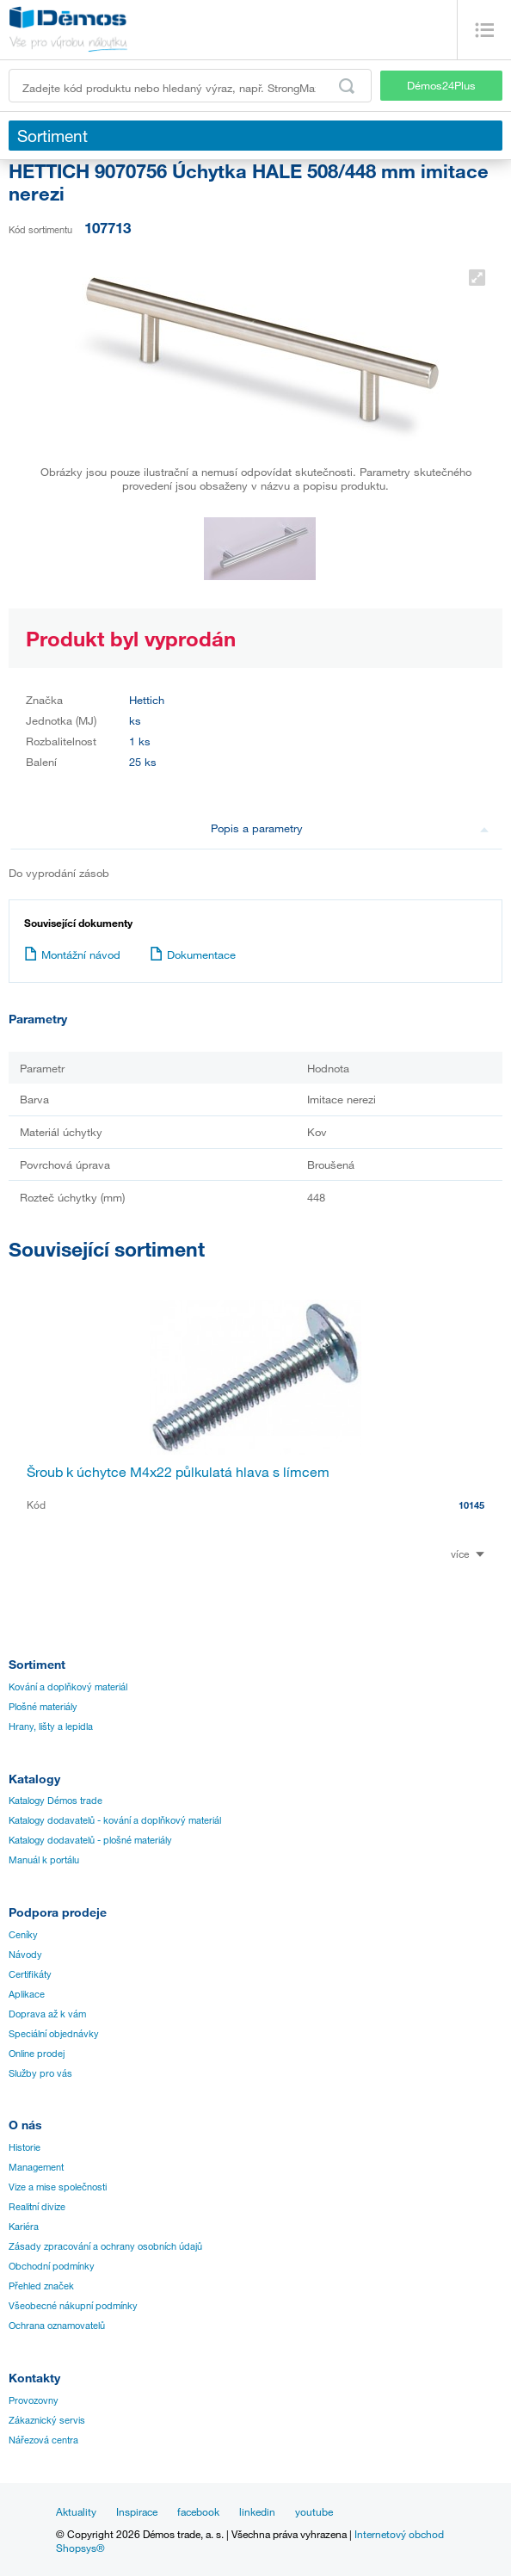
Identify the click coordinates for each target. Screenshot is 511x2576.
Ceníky (23, 1935)
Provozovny (33, 2400)
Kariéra (24, 2227)
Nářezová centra (43, 2440)
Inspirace (136, 2511)
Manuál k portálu (44, 1860)
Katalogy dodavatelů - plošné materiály (90, 1840)
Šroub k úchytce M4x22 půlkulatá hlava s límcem (178, 1471)
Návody (25, 1955)
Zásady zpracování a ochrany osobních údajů (105, 2246)
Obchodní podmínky (52, 2266)
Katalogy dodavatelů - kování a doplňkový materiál (115, 1820)
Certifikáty (30, 1974)
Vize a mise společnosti (58, 2187)
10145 (471, 1504)
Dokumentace (193, 954)
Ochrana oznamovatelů (57, 2326)
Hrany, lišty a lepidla (51, 1726)
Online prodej (37, 2054)
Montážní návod (72, 954)
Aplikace (27, 1994)
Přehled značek (41, 2286)
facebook (198, 2511)
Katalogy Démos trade (55, 1801)
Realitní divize (37, 2207)
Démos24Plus (441, 85)
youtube (314, 2511)
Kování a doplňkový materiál (68, 1687)
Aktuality (76, 2511)
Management (36, 2167)
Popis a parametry (350, 828)
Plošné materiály (43, 1707)
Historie (24, 2147)
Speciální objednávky (54, 2034)
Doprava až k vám (47, 2014)
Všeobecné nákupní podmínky (73, 2306)
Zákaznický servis (47, 2420)
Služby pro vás (40, 2073)
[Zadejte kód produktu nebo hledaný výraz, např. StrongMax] (190, 86)
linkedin (257, 2511)
